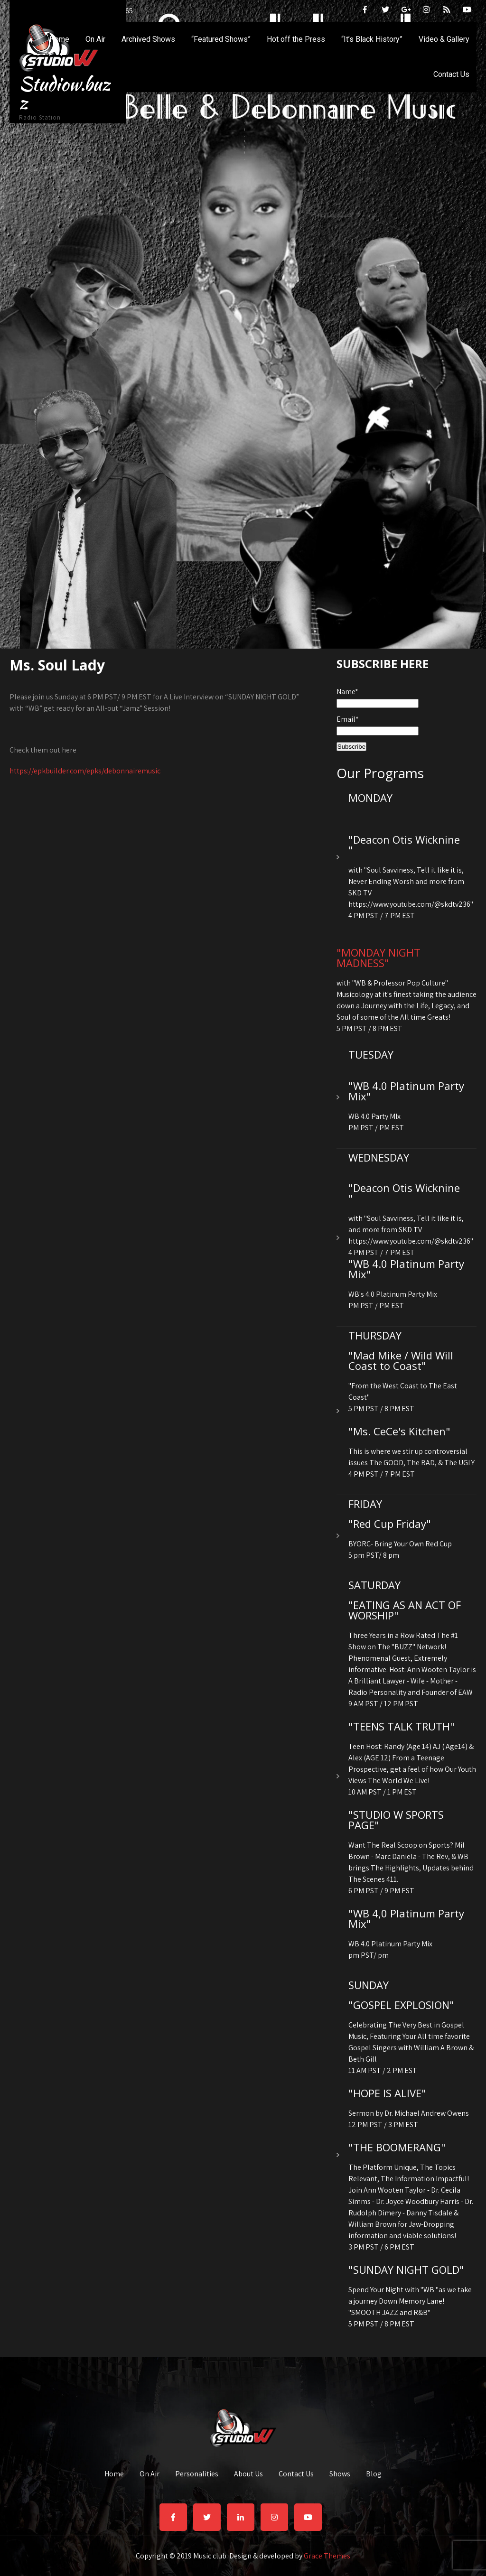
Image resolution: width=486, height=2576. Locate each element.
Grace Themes (327, 2556)
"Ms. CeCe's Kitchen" (399, 1431)
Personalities (196, 2472)
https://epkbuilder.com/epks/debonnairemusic (84, 771)
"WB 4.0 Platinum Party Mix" (406, 1091)
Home (59, 39)
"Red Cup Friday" (389, 1523)
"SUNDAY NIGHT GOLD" (406, 2269)
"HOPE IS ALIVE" (387, 2093)
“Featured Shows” (221, 39)
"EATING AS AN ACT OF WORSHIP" (404, 1610)
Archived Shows (148, 39)
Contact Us (451, 74)
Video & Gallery (444, 39)
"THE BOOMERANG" (397, 2147)
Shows (339, 2472)
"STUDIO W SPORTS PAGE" (396, 1819)
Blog (374, 2472)
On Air (95, 39)
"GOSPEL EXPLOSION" (401, 2005)
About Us (248, 2472)
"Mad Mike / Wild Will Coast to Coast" (400, 1360)
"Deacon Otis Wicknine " (404, 844)
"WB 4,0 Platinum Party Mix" (406, 1918)
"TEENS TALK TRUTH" (401, 1726)
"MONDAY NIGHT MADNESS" (378, 957)
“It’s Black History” (371, 39)
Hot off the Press (296, 39)
